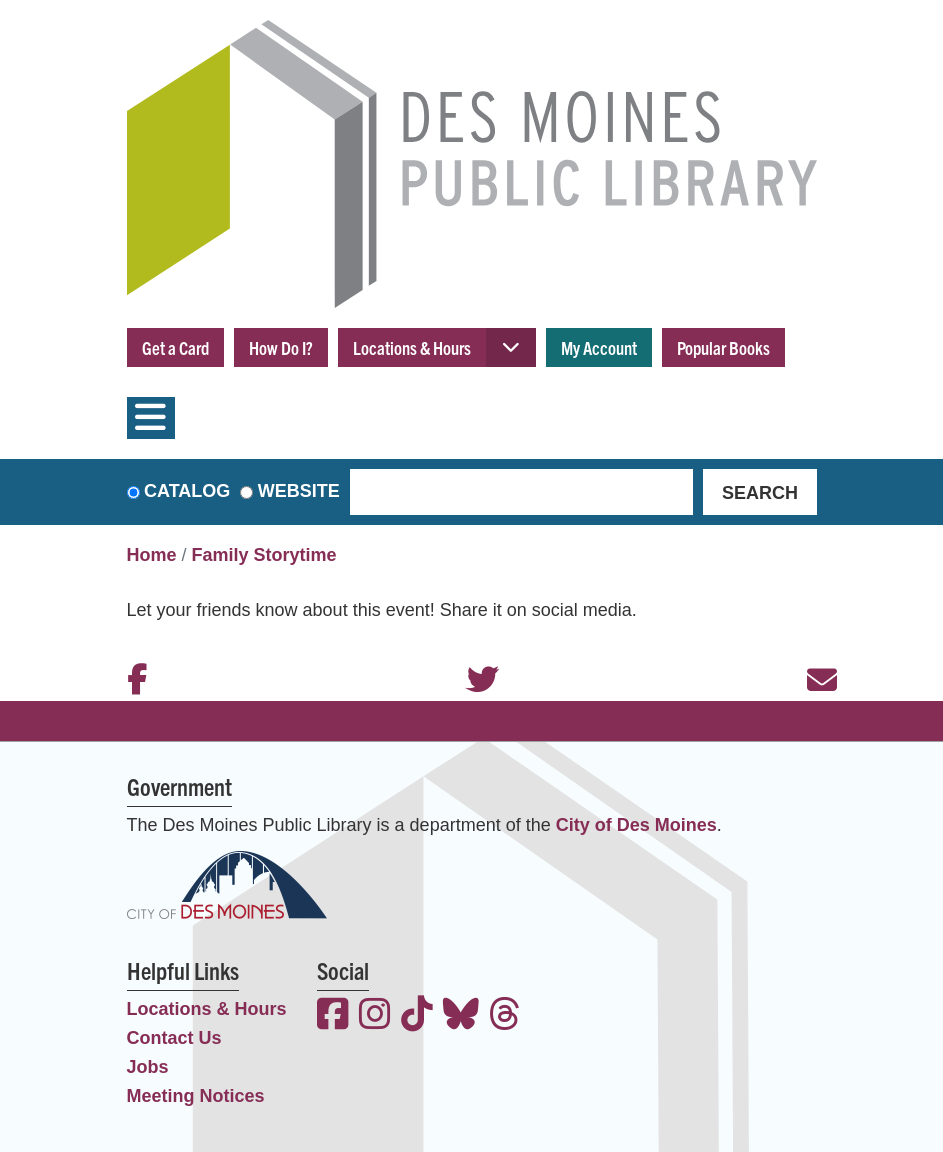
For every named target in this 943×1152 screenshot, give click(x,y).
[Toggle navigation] (151, 418)
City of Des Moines (636, 825)
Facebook (132, 653)
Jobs (148, 1067)
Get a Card (175, 347)
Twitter (472, 653)
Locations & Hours (412, 347)
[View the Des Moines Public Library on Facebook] (333, 1016)
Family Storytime (264, 555)
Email (812, 653)
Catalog (187, 491)
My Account (599, 347)
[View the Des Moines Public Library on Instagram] (375, 1016)
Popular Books (723, 347)
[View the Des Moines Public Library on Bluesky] (461, 1016)
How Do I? (281, 347)
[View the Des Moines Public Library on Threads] (505, 1016)
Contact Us (174, 1038)
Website (299, 491)
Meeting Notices (196, 1096)
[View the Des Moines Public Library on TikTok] (417, 1016)
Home (152, 555)
